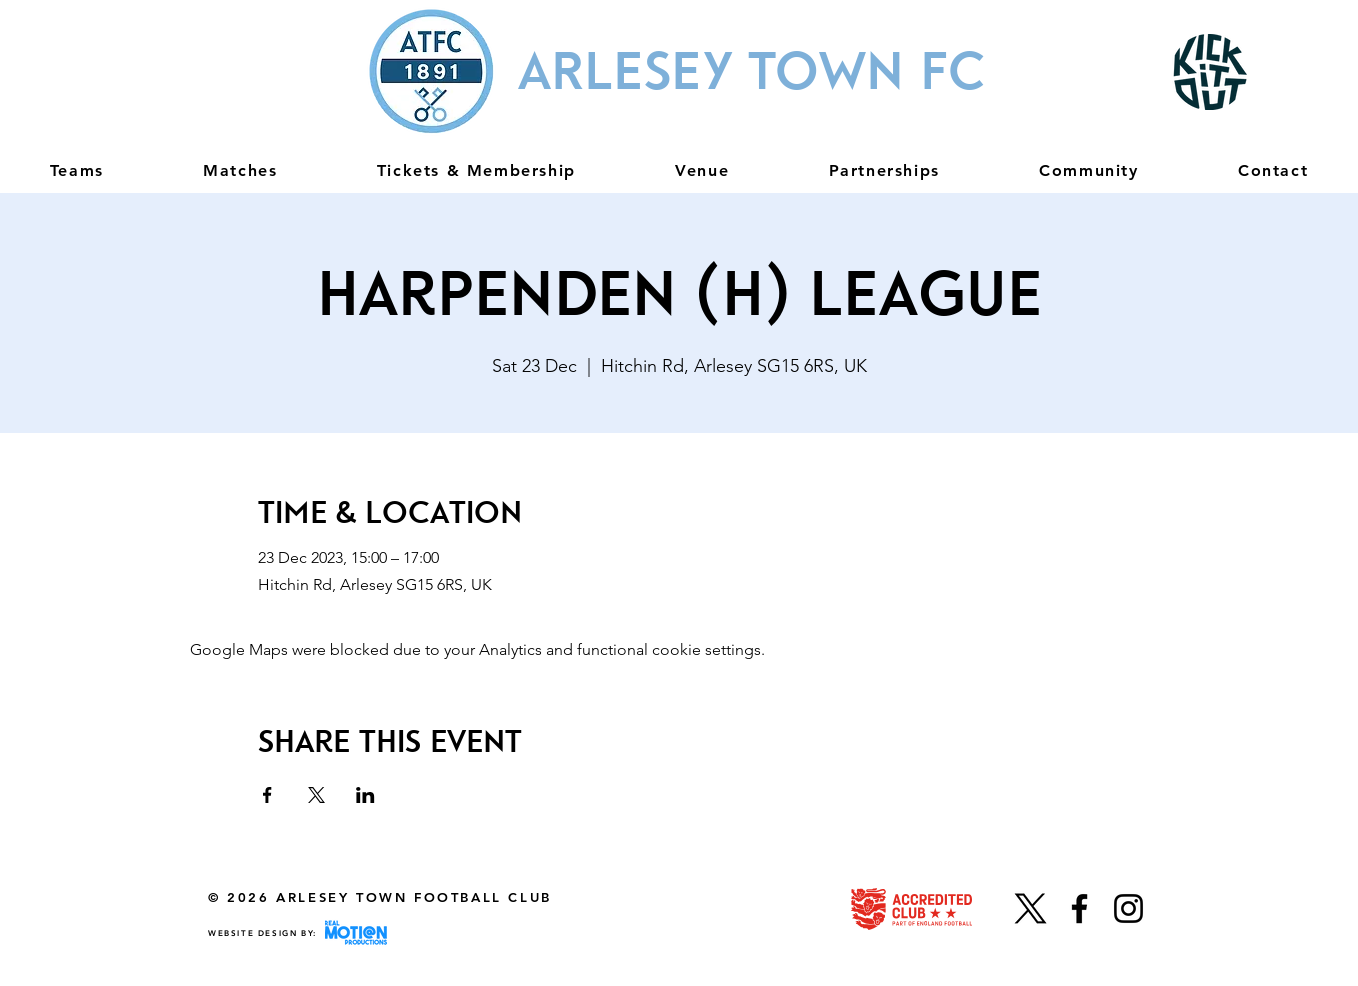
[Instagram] (1128, 908)
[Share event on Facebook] (267, 795)
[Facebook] (1079, 908)
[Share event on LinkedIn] (365, 795)
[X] (1030, 908)
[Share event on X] (316, 795)
